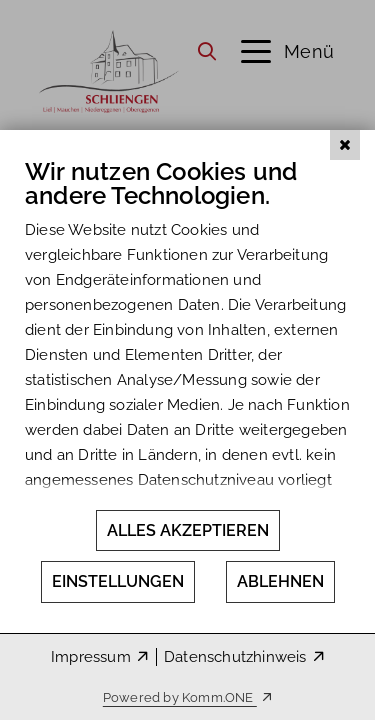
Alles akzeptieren (188, 530)
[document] (187, 339)
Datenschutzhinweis (235, 657)
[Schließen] (345, 159)
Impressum (91, 657)
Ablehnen (280, 581)
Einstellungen (118, 581)
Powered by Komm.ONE (180, 697)
